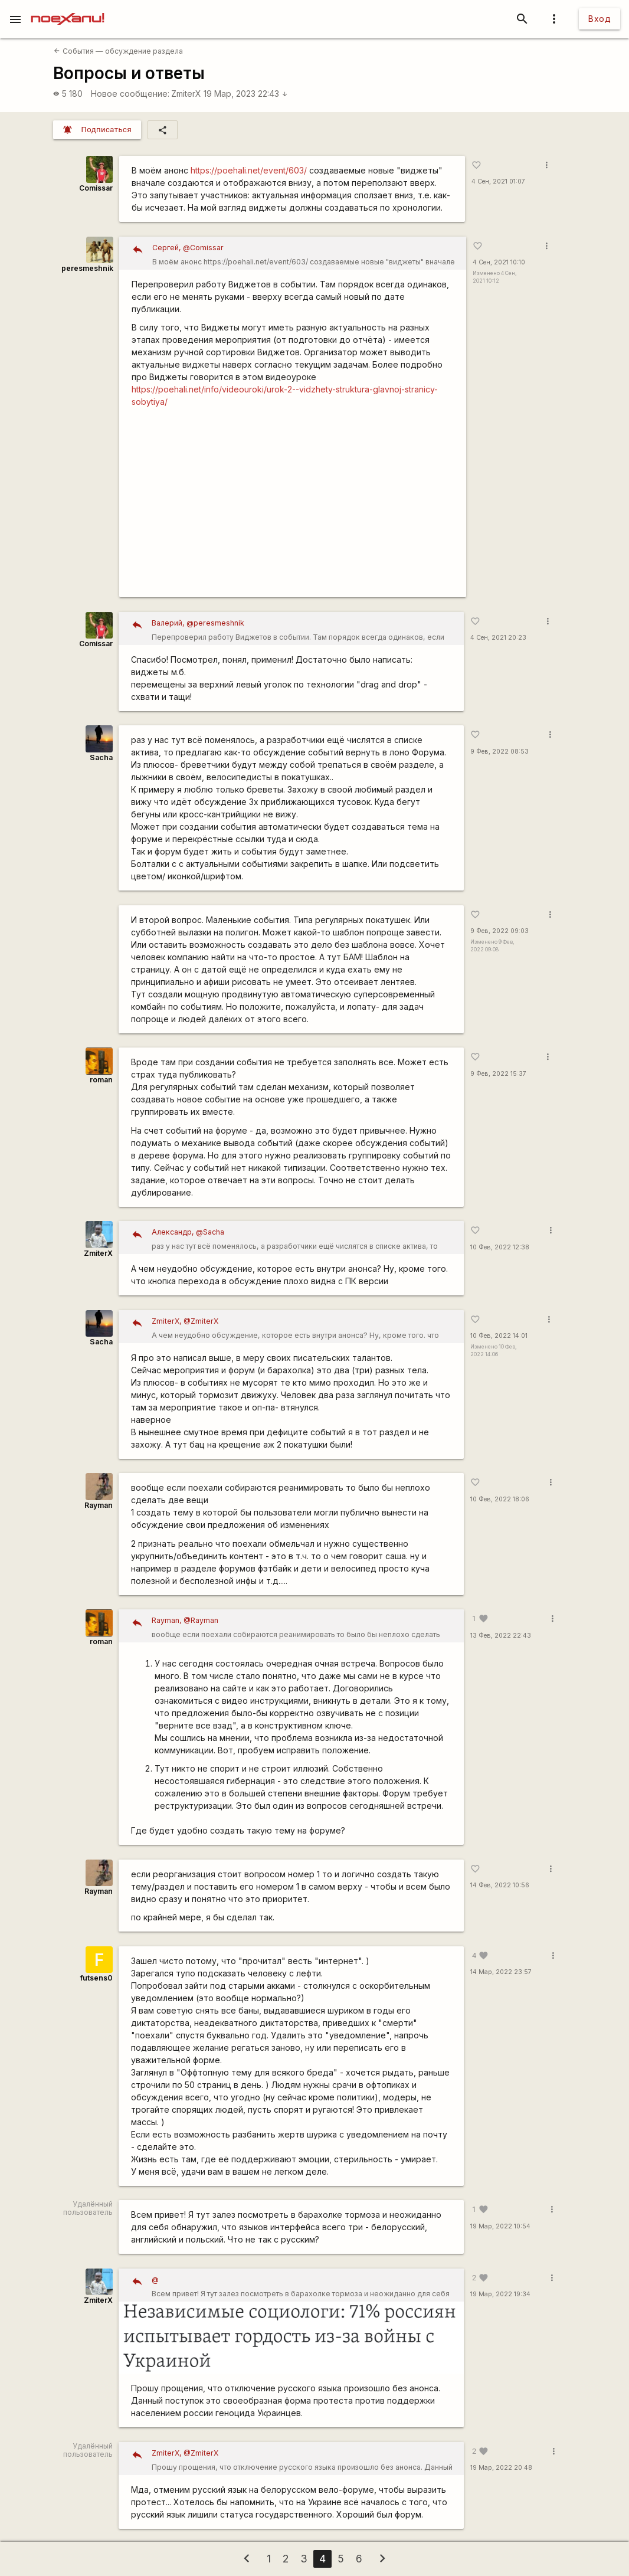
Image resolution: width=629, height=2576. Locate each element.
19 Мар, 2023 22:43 (246, 94)
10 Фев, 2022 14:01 (499, 1336)
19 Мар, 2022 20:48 (501, 2468)
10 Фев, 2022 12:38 (499, 1247)
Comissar (96, 188)
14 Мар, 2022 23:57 (501, 1972)
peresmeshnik (87, 268)
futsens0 (96, 1977)
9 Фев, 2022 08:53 (499, 751)
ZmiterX (186, 94)
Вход (599, 19)
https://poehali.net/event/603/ (249, 170)
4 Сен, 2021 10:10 (499, 262)
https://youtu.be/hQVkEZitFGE (292, 506)
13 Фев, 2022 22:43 (500, 1635)
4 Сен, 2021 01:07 (498, 181)
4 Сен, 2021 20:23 (498, 637)
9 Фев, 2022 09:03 (499, 931)
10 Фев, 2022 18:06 (499, 1499)
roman (101, 1079)
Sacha (101, 757)
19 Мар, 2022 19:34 (500, 2294)
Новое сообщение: (130, 94)
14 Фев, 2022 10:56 (499, 1885)
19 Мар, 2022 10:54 (500, 2226)
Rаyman (98, 1505)
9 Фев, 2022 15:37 (498, 1074)
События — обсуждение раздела (118, 51)
